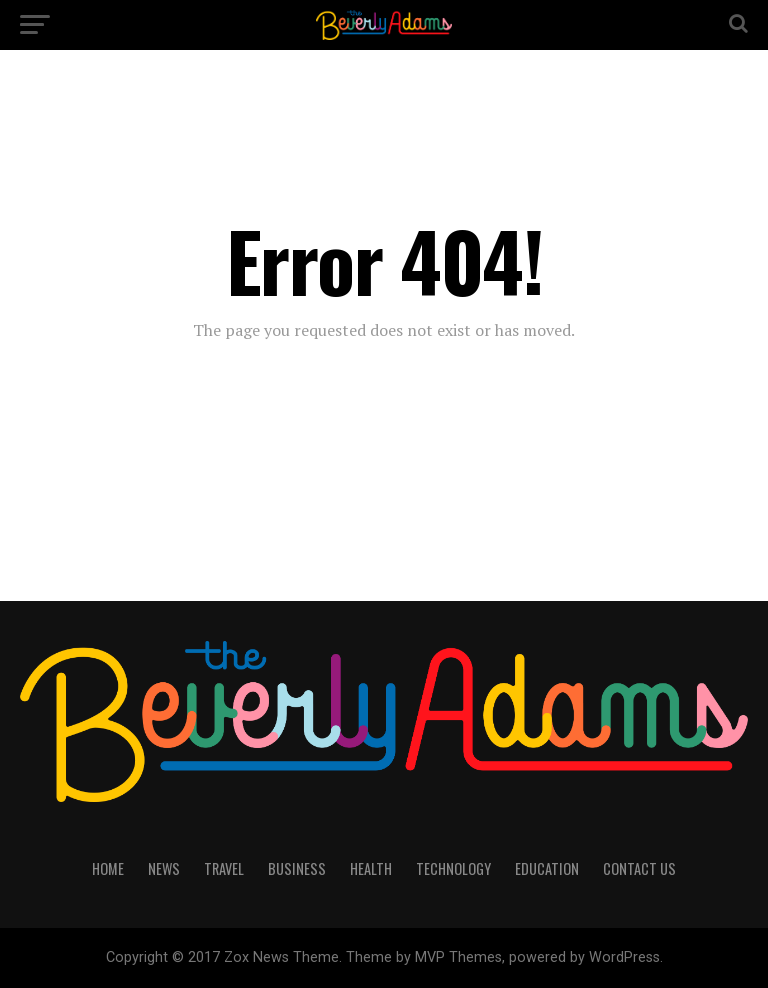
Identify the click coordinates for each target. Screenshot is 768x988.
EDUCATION (547, 868)
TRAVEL (224, 868)
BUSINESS (297, 868)
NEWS (164, 868)
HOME (108, 868)
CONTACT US (639, 868)
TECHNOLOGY (453, 868)
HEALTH (371, 868)
